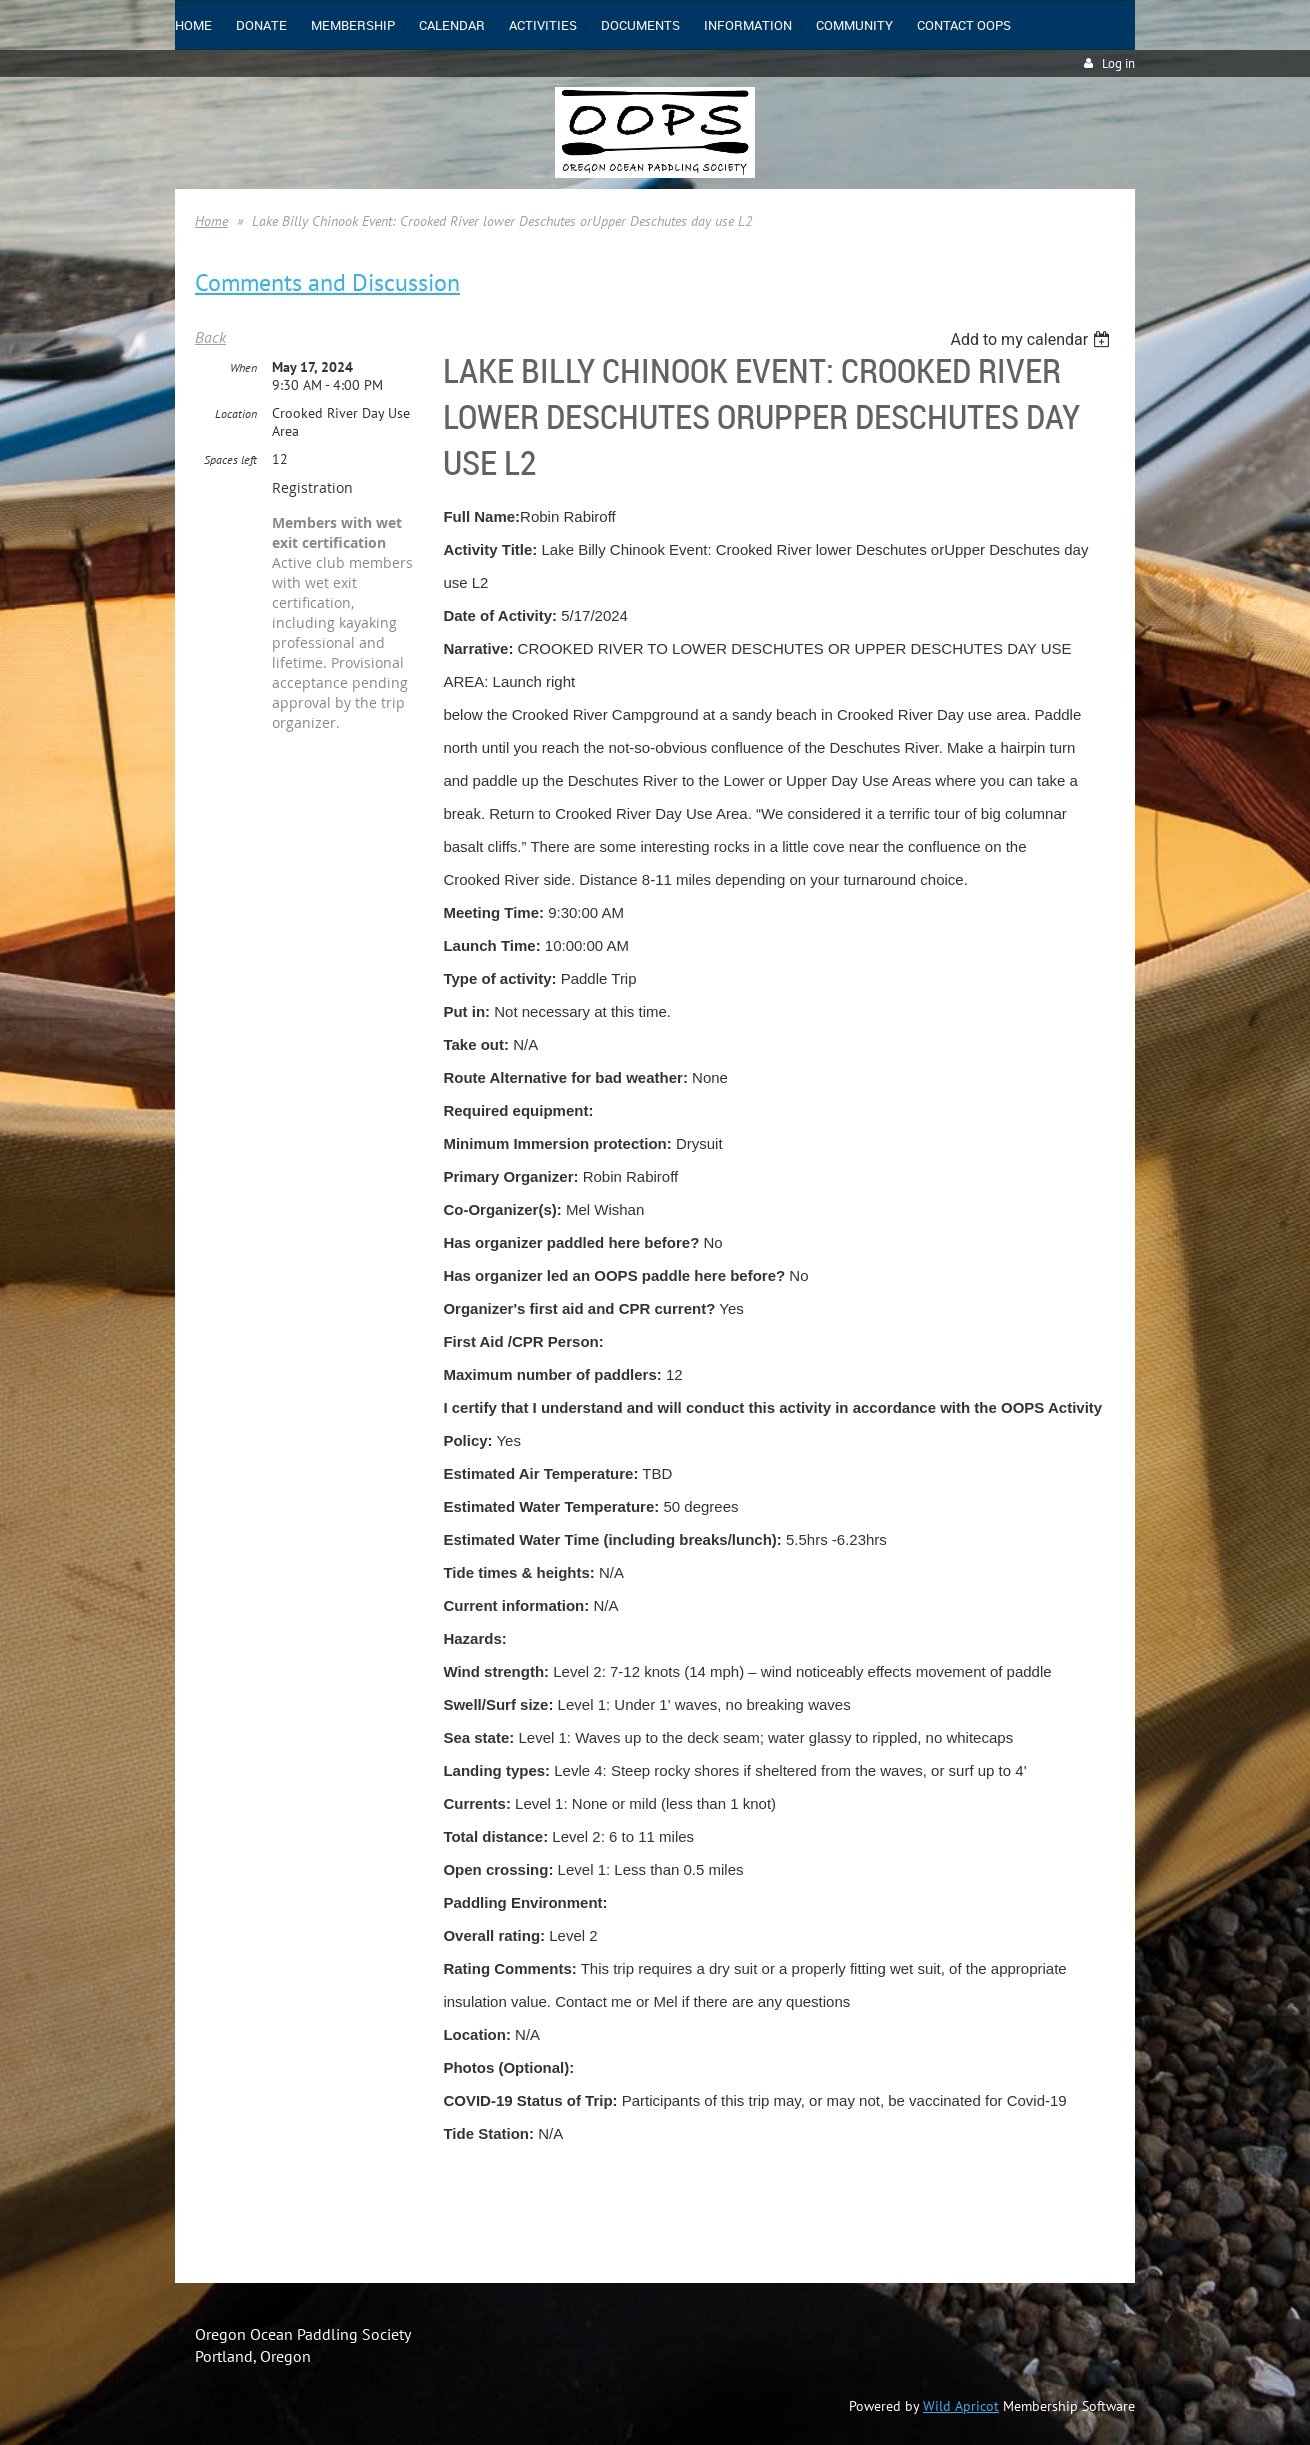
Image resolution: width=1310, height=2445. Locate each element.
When (243, 367)
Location (236, 413)
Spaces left (230, 459)
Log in (1118, 63)
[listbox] (1032, 339)
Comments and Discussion (327, 282)
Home (211, 221)
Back (210, 337)
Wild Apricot (961, 2406)
